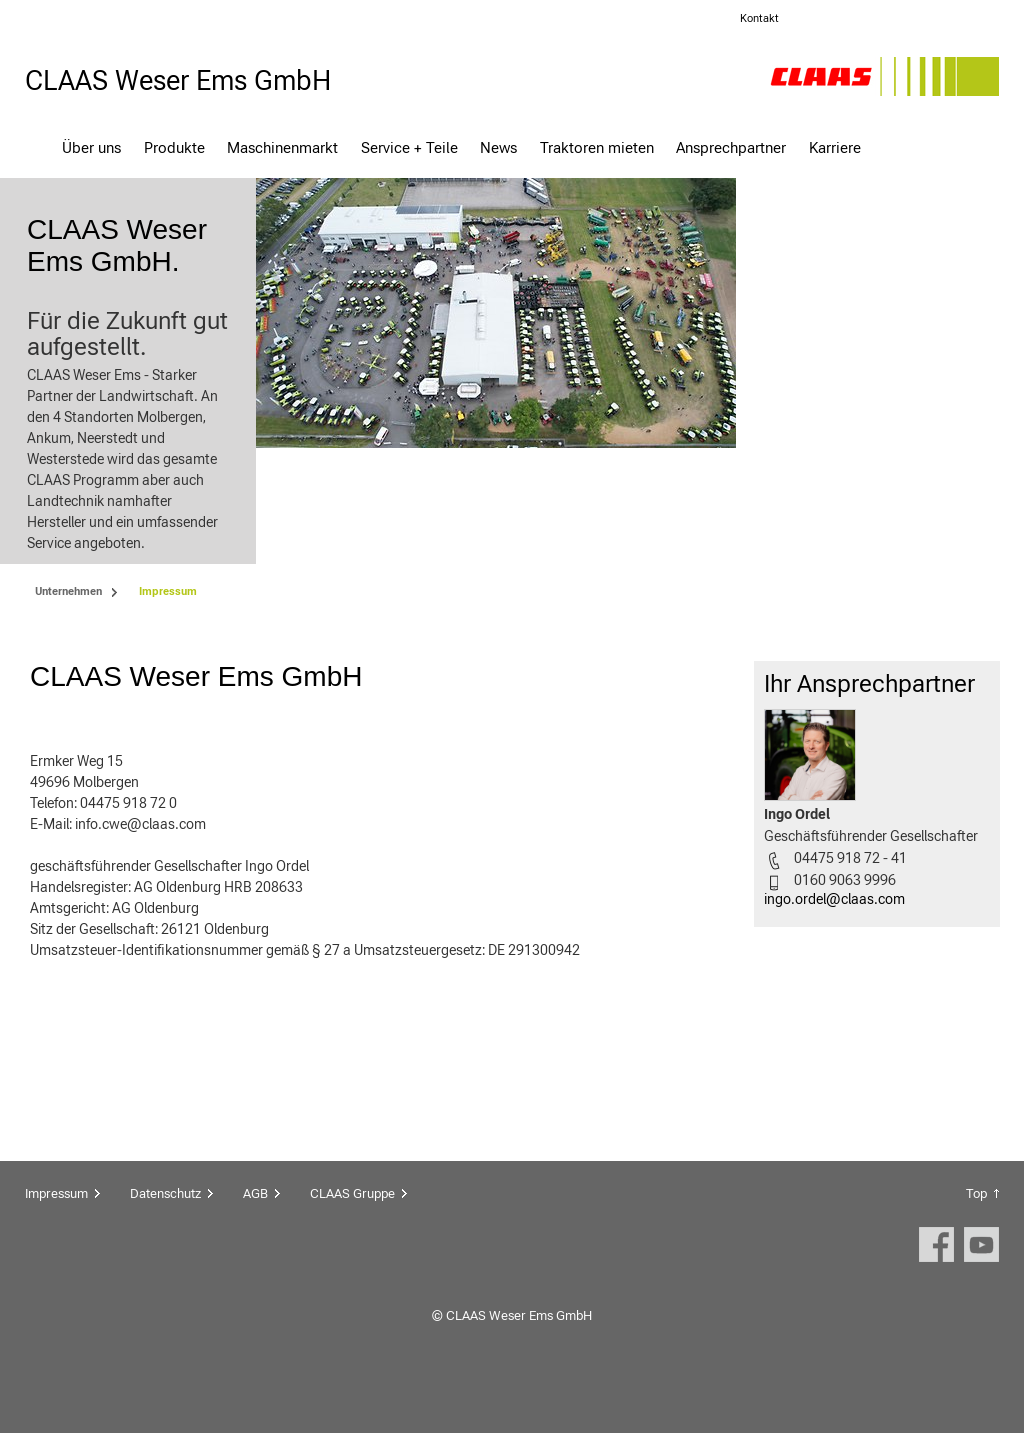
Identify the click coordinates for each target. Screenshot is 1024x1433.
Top (976, 1237)
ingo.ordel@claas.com (834, 944)
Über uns (91, 147)
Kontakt (759, 18)
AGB (255, 1237)
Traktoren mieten (597, 147)
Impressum (56, 1237)
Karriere (835, 147)
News (498, 147)
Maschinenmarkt (282, 147)
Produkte (174, 147)
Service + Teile (409, 147)
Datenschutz (165, 1237)
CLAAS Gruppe (352, 1237)
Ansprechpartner (731, 147)
